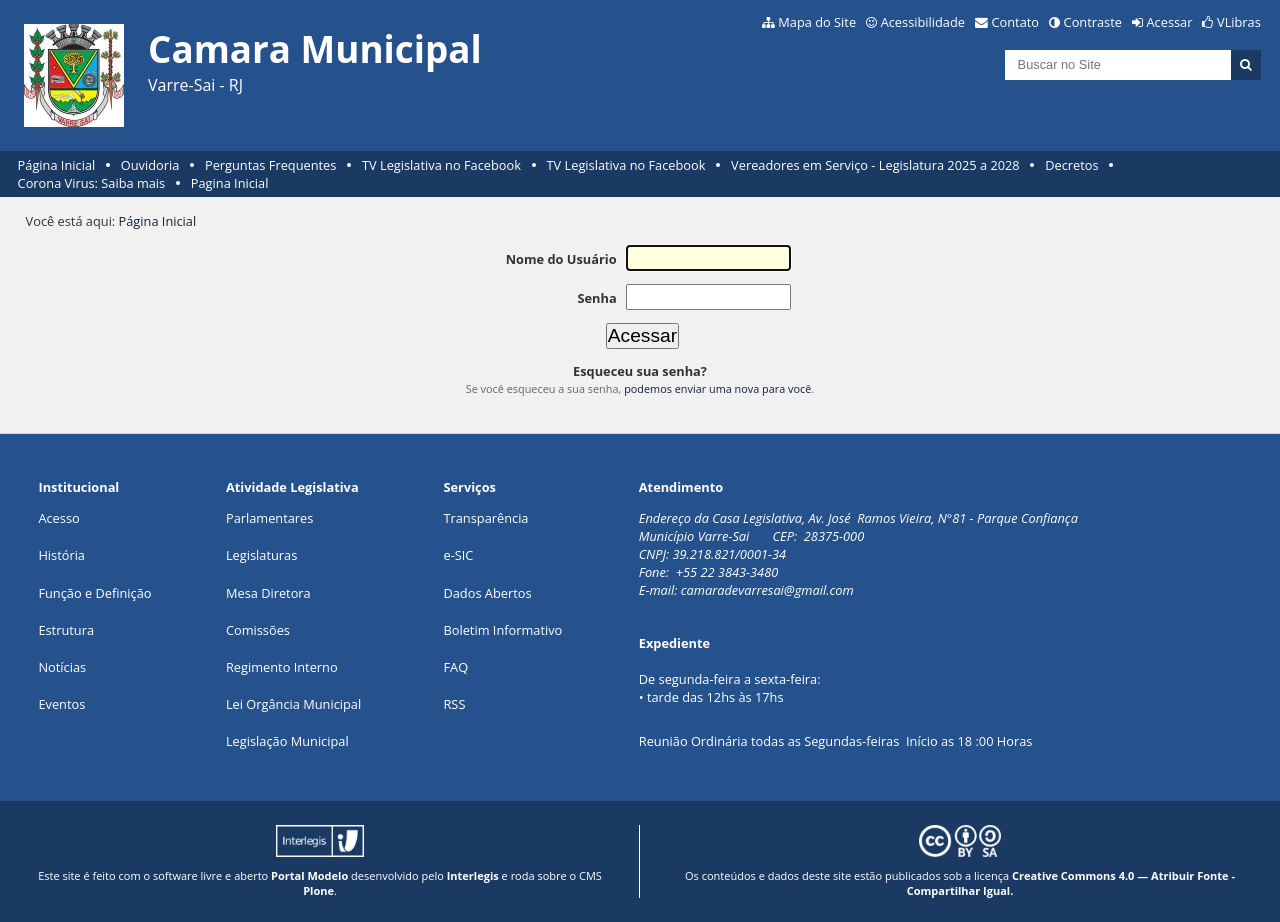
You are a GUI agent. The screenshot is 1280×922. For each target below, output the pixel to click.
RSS (454, 704)
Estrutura (66, 630)
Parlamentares (269, 518)
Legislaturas (261, 555)
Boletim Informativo (502, 630)
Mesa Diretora (268, 593)
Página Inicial (57, 165)
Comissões (258, 630)
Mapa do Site (817, 22)
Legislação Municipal (287, 741)
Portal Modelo (309, 875)
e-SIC (458, 555)
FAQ (455, 667)
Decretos (1071, 165)
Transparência (485, 518)
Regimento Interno (282, 667)
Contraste (1093, 22)
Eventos (61, 704)
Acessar (1170, 22)
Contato (1016, 22)
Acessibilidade (923, 22)
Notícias (62, 667)
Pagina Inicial (230, 183)
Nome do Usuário (561, 259)
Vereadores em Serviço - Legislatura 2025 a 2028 (875, 165)
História (61, 555)
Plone (318, 890)
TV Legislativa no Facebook (441, 165)
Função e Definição (94, 593)
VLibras (1239, 22)
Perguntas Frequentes (270, 165)
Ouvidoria (150, 165)
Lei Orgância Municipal (293, 704)
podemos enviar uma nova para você (717, 388)
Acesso (58, 518)
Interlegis (473, 875)
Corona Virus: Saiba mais (92, 183)
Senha (596, 298)
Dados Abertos (487, 593)
